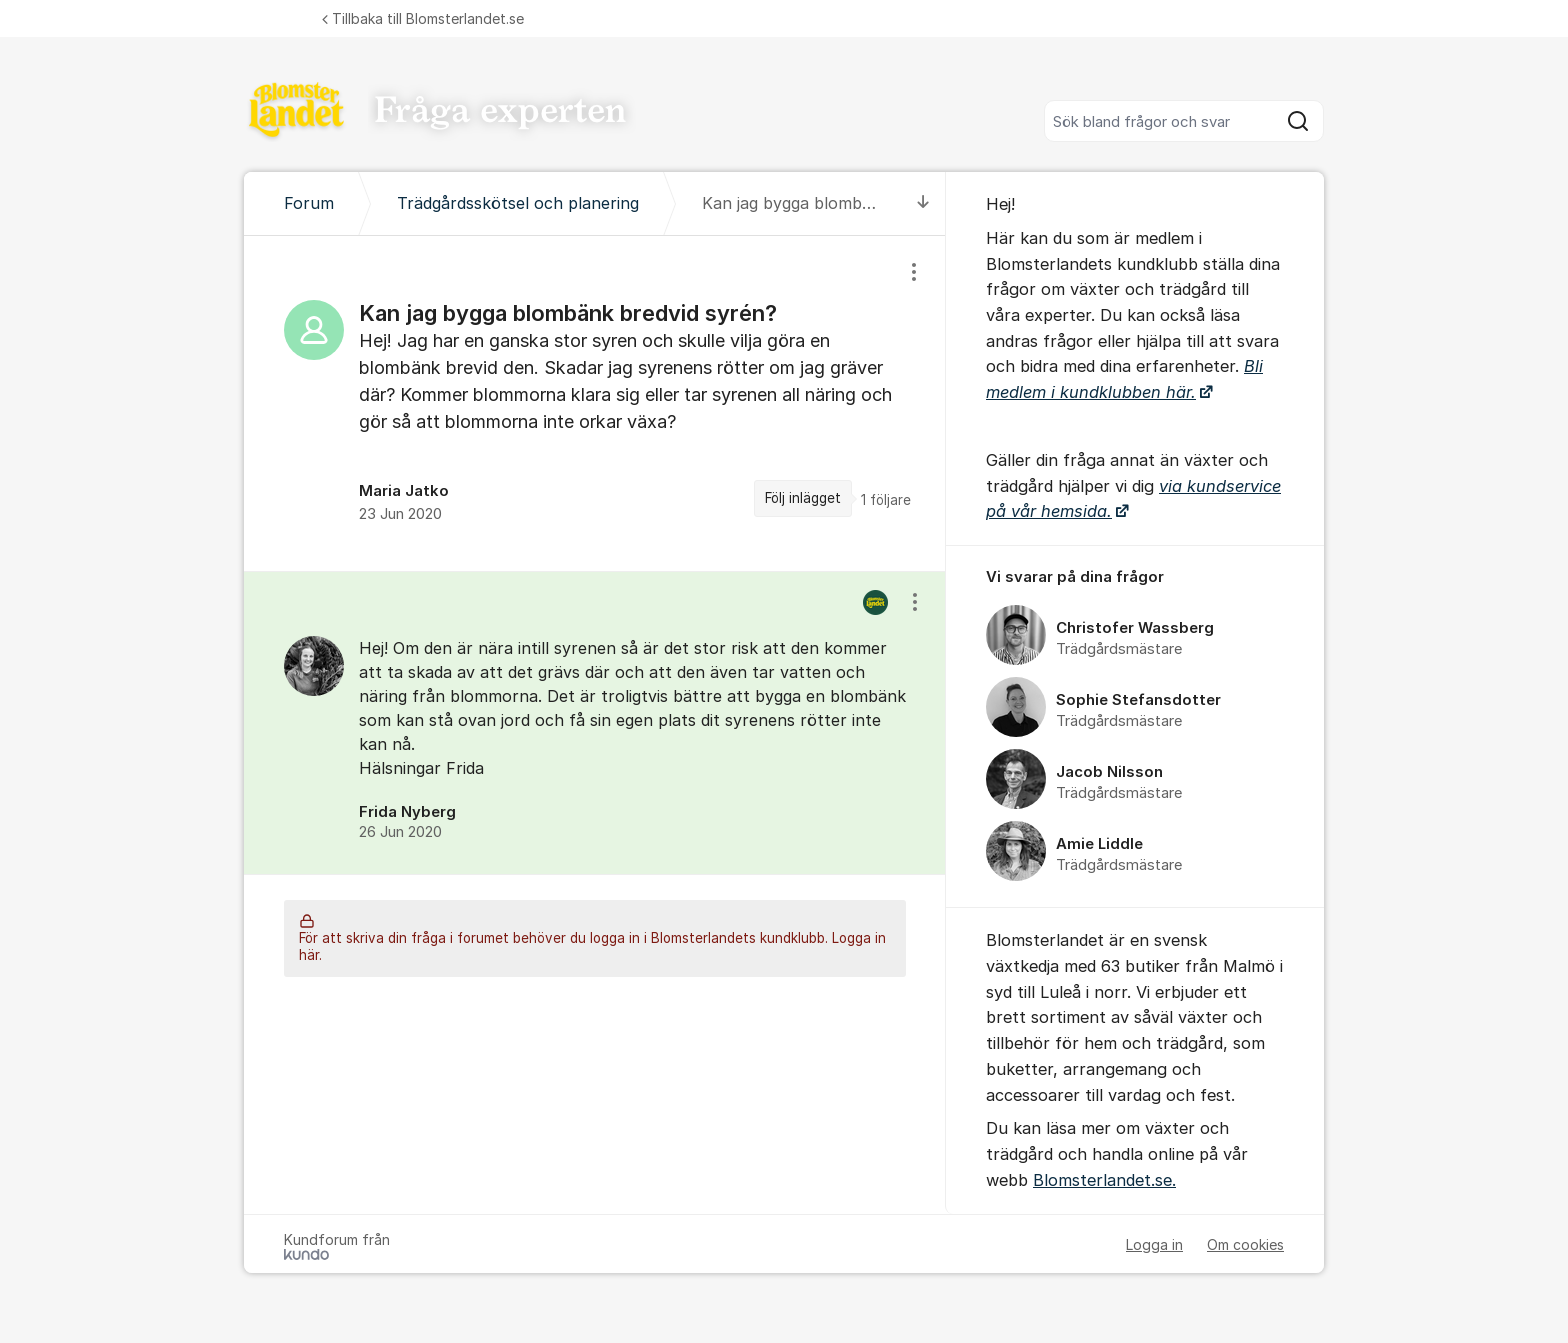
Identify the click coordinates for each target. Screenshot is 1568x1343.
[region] (595, 403)
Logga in (1154, 1244)
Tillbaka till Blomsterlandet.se (423, 18)
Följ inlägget (803, 498)
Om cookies (1245, 1244)
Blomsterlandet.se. (1104, 1180)
